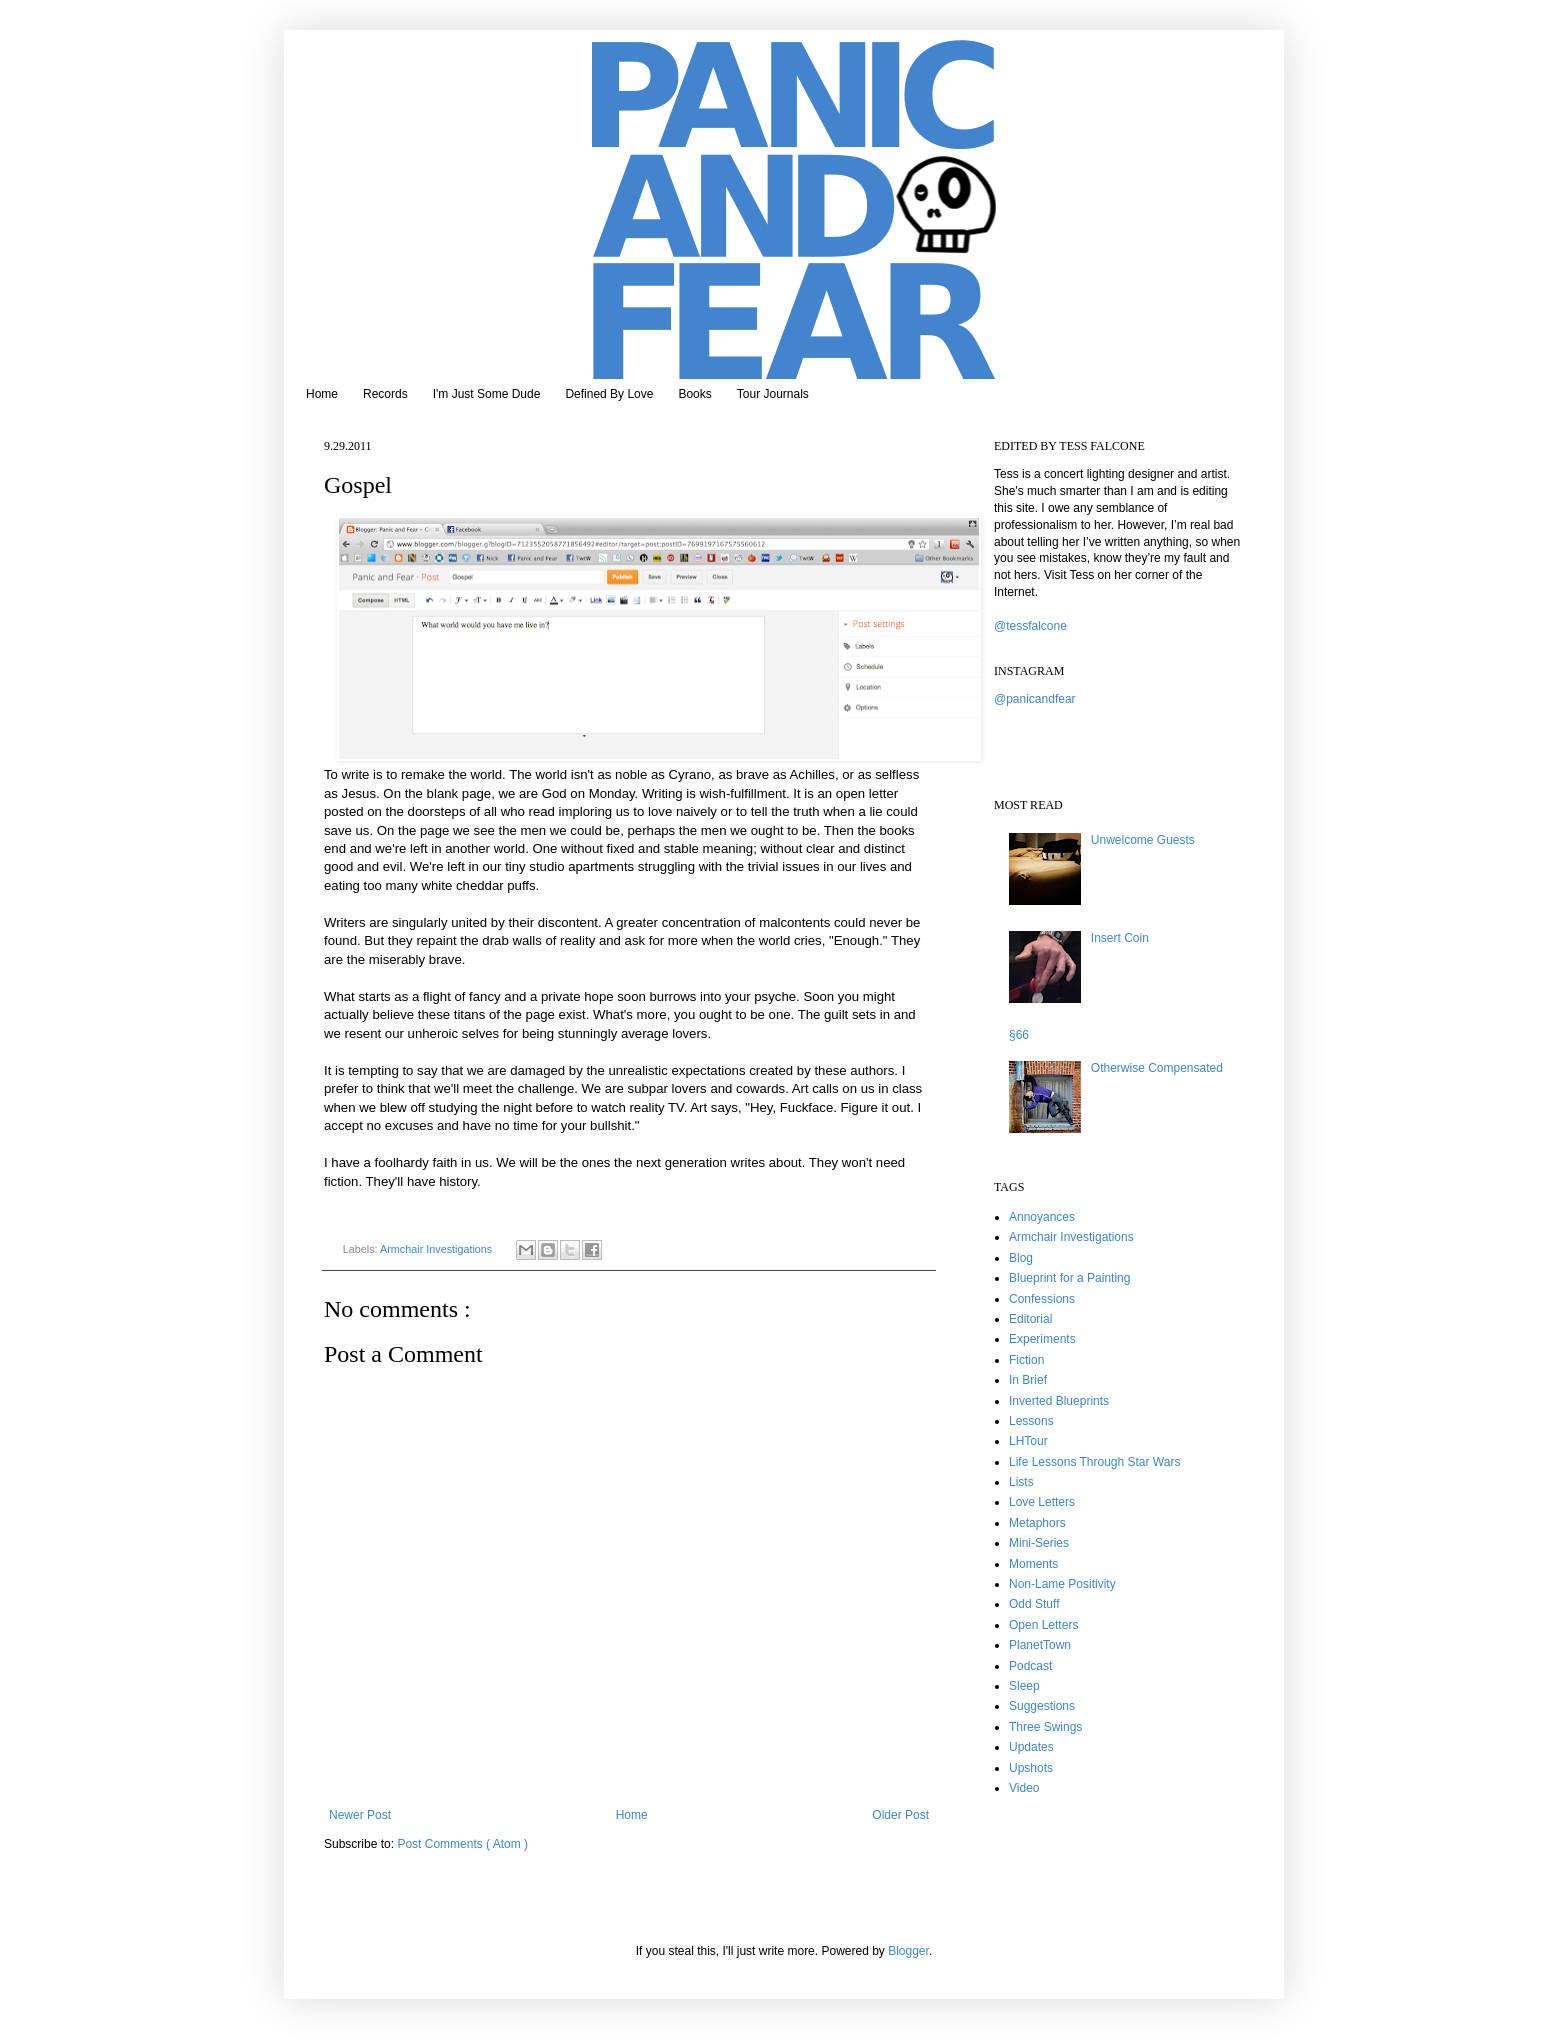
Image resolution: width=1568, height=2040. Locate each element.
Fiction (1026, 1360)
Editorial (1030, 1319)
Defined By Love (609, 394)
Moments (1033, 1564)
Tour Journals (773, 394)
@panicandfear (1035, 699)
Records (385, 394)
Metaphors (1037, 1523)
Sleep (1024, 1686)
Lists (1021, 1482)
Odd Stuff (1034, 1604)
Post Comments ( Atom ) (462, 1844)
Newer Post (360, 1815)
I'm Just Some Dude (487, 394)
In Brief (1028, 1380)
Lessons (1031, 1421)
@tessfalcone (1030, 626)
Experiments (1042, 1339)
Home (322, 394)
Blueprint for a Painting (1069, 1278)
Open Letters (1043, 1625)
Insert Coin (1120, 938)
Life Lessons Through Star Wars (1094, 1462)
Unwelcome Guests (1143, 840)
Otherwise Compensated (1157, 1068)
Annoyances (1042, 1217)
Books (694, 394)
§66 (1019, 1035)
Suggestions (1042, 1706)
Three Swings (1045, 1727)
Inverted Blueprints (1059, 1401)
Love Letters (1042, 1502)
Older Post (900, 1815)
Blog (1021, 1258)
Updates (1031, 1747)
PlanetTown (1040, 1645)
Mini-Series (1039, 1543)
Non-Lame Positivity (1062, 1584)
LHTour (1028, 1441)
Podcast (1030, 1666)
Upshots (1031, 1768)
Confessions (1042, 1299)
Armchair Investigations (437, 1249)
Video (1024, 1788)
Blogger (908, 1951)
